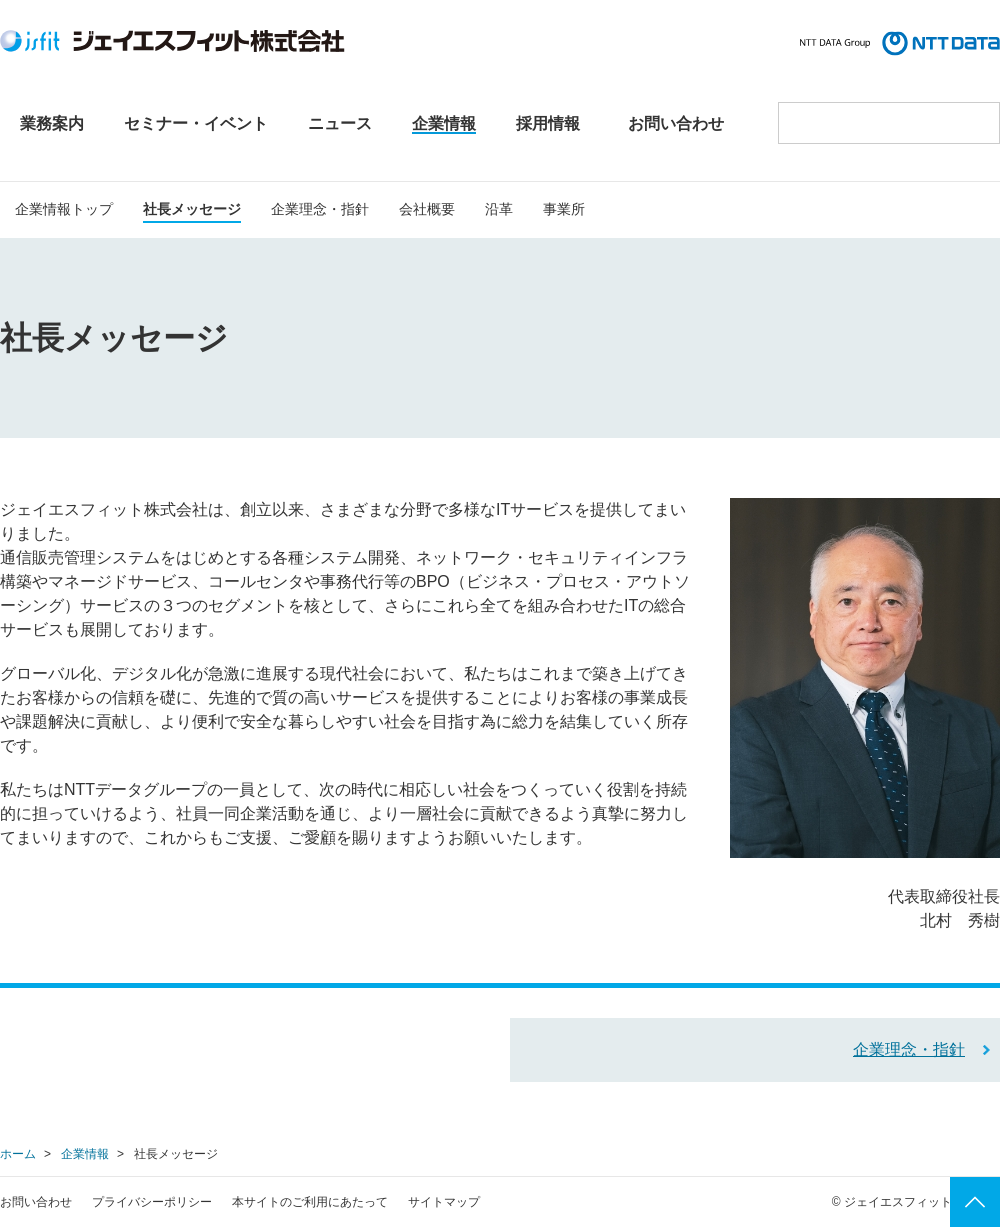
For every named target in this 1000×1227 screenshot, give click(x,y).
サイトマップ (444, 1202)
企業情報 (85, 1154)
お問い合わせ (36, 1202)
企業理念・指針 (909, 1049)
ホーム (18, 1154)
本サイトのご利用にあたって (310, 1202)
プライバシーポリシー (152, 1202)
